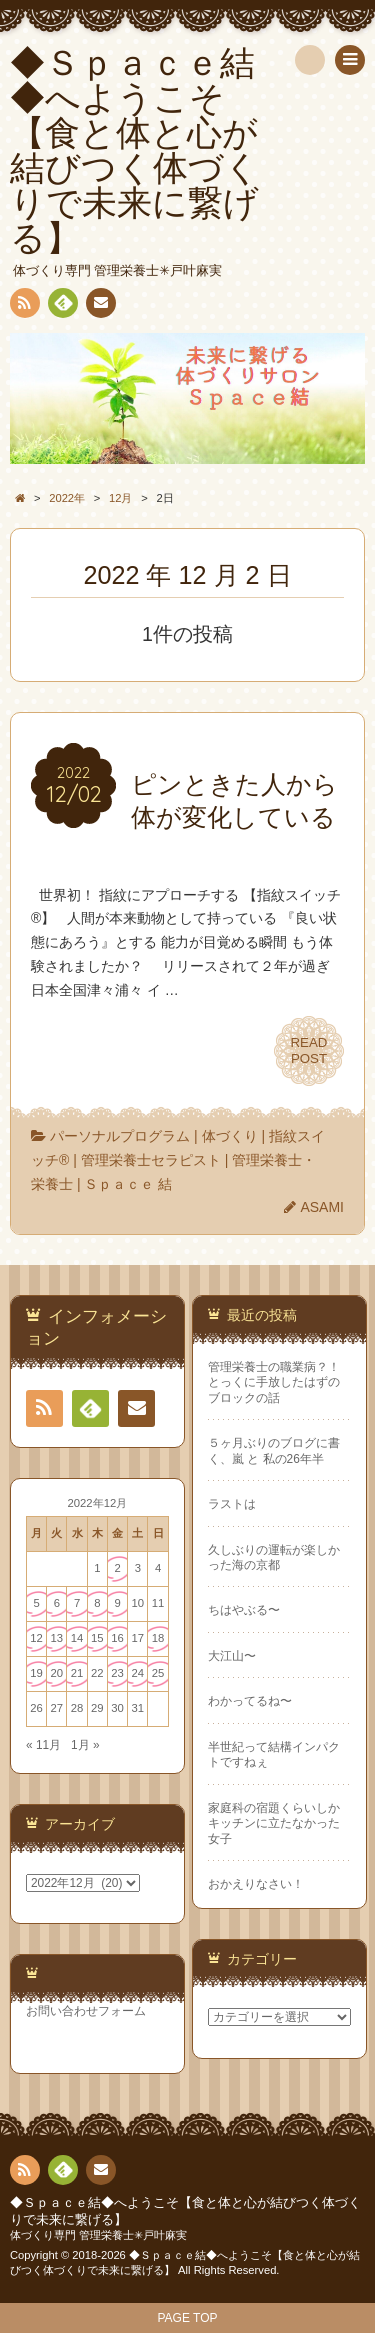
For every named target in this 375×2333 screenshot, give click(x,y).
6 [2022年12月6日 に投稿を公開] (57, 1603)
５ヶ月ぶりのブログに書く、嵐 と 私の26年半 (274, 1450)
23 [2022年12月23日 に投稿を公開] (117, 1673)
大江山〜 (232, 1656)
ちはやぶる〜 (244, 1610)
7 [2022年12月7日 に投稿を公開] (77, 1603)
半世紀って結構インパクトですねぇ (274, 1754)
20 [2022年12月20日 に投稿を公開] (57, 1673)
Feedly (62, 306)
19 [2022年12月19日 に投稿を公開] (36, 1673)
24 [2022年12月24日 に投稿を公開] (138, 1673)
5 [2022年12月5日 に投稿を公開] (36, 1603)
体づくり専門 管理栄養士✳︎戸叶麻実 (98, 2235)
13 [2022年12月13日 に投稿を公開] (57, 1638)
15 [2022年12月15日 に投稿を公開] (97, 1638)
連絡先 (100, 306)
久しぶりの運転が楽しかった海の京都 (274, 1557)
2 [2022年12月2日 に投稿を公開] (117, 1568)
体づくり (230, 1136)
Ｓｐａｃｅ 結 (128, 1184)
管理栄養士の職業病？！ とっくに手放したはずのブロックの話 (274, 1382)
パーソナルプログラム (120, 1136)
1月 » (85, 1745)
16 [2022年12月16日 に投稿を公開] (117, 1638)
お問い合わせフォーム (86, 2011)
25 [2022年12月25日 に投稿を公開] (158, 1673)
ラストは (232, 1504)
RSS (23, 306)
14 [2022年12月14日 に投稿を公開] (77, 1638)
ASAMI (322, 1207)
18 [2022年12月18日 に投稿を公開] (158, 1638)
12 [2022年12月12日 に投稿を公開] (36, 1638)
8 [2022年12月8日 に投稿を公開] (97, 1603)
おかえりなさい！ (256, 1884)
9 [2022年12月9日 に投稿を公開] (117, 1603)
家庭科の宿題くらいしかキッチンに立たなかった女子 (274, 1823)
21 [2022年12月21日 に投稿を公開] (77, 1673)
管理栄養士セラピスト (151, 1160)
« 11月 (43, 1745)
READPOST (309, 1051)
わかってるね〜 (250, 1701)
